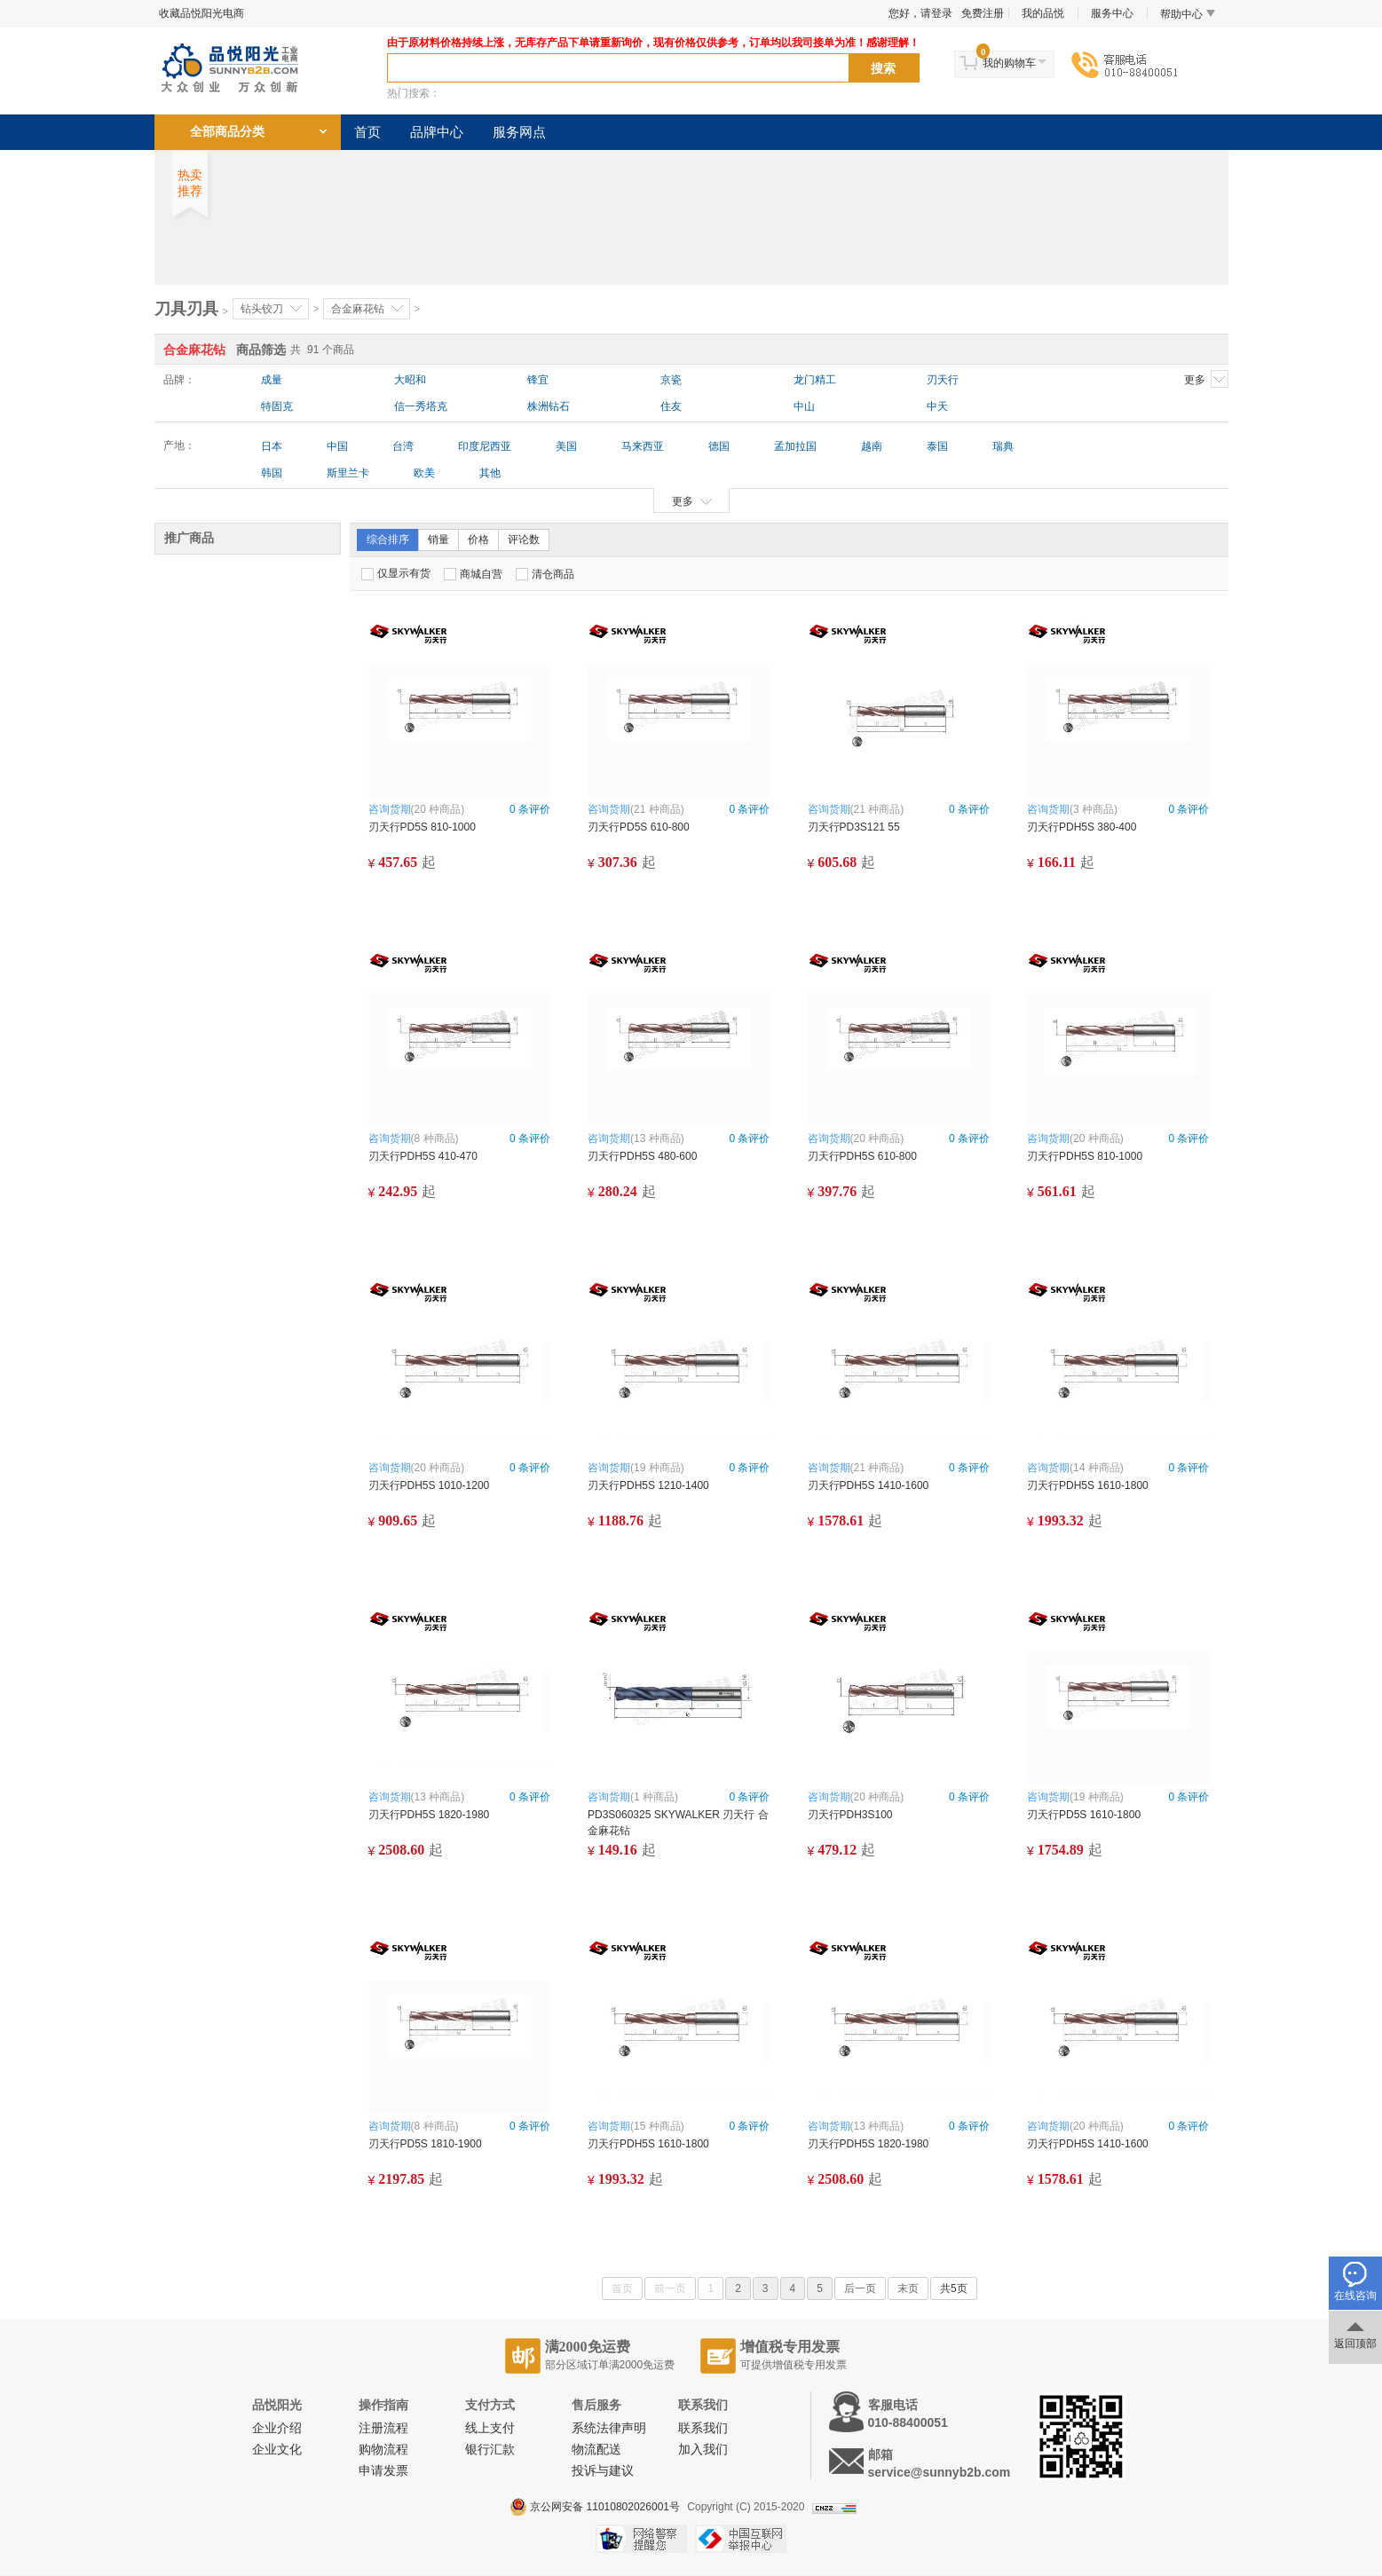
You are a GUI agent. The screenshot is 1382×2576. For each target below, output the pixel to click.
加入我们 (703, 2449)
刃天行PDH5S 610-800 (862, 1156)
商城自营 (473, 574)
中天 (937, 406)
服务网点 (519, 132)
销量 (438, 539)
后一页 (860, 2288)
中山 (804, 406)
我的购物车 (1009, 63)
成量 (271, 380)
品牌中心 (436, 132)
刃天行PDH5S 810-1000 (1084, 1156)
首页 (367, 132)
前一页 (670, 2288)
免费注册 (982, 13)
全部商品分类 (227, 131)
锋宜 (538, 380)
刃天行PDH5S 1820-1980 (429, 1814)
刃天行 (943, 380)
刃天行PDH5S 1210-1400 (648, 1485)
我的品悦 (1043, 13)
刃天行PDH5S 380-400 (1081, 827)
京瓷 (671, 380)
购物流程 (383, 2449)
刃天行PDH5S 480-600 (642, 1156)
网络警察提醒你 (641, 2539)
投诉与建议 (603, 2471)
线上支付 (490, 2428)
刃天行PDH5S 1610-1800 (1088, 1485)
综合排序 (388, 539)
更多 (1206, 379)
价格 (478, 539)
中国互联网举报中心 (740, 2539)
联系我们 (703, 2428)
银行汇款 (490, 2449)
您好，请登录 (920, 13)
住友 (671, 406)
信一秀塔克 (420, 406)
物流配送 (596, 2449)
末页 (908, 2288)
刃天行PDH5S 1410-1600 (868, 1485)
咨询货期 (389, 809)
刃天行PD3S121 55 (854, 827)
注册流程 (383, 2428)
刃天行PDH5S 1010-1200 (429, 1485)
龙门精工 (815, 380)
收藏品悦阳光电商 (201, 13)
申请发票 (383, 2471)
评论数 (524, 539)
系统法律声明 (609, 2428)
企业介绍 (277, 2428)
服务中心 (1112, 13)
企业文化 (277, 2449)
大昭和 (410, 380)
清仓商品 (545, 574)
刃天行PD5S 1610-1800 (1084, 1814)
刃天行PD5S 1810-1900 (425, 2144)
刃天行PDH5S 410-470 (423, 1156)
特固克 (277, 406)
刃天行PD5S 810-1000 (422, 827)
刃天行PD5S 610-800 (639, 827)
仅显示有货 (395, 573)
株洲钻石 (548, 406)
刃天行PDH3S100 (850, 1814)
